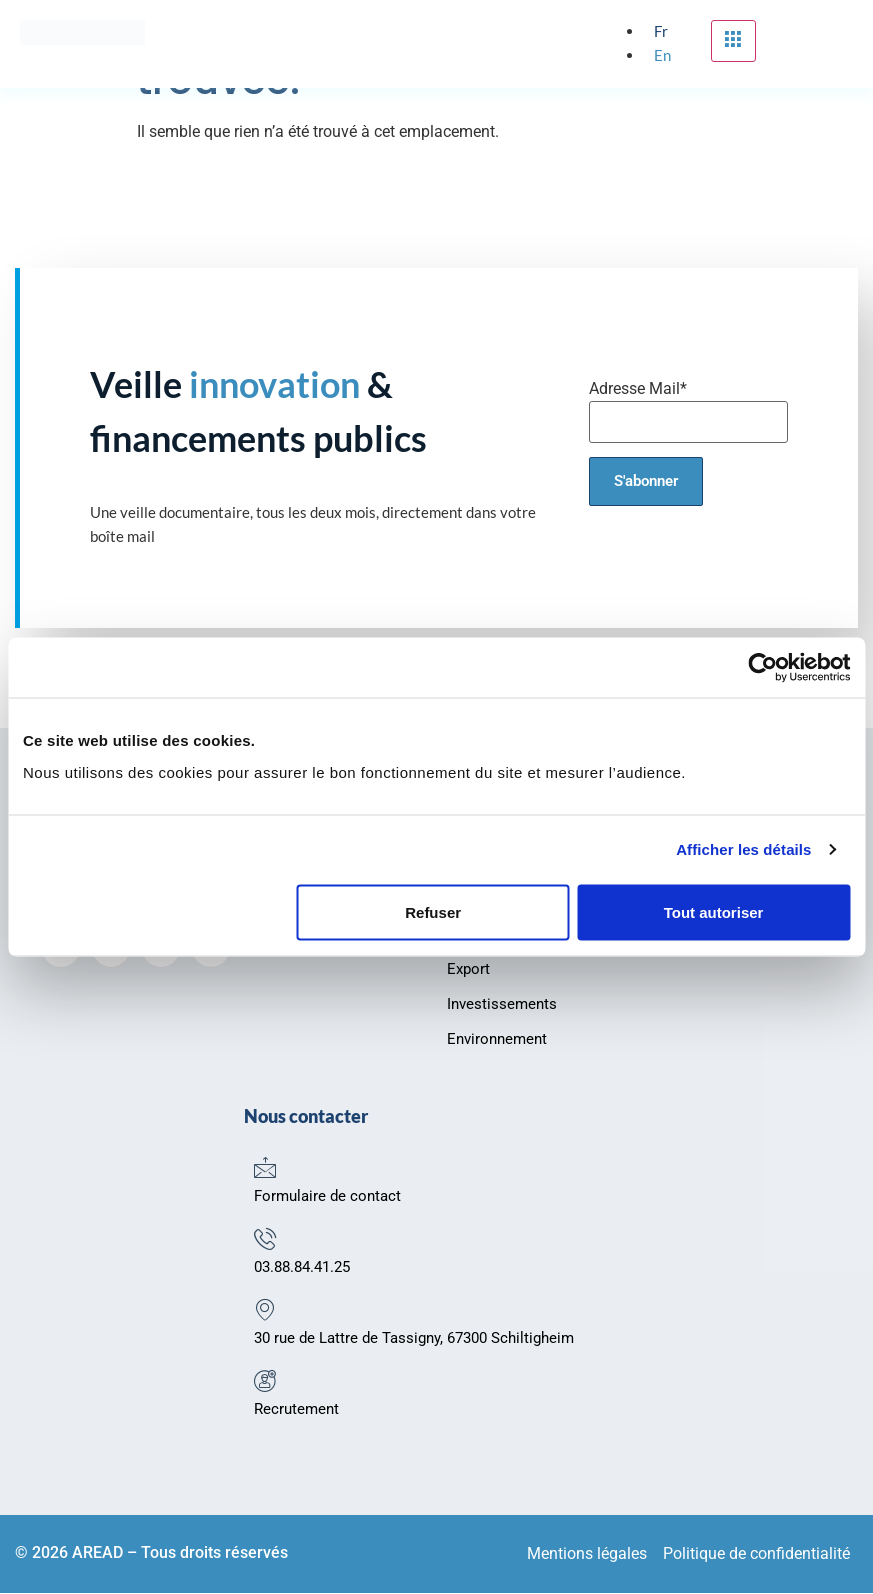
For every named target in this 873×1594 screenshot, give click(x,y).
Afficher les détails (743, 849)
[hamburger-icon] (733, 41)
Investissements (502, 1005)
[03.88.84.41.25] (265, 1239)
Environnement (497, 1040)
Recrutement (296, 1410)
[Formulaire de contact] (265, 1168)
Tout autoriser (714, 911)
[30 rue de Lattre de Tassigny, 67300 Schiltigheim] (265, 1310)
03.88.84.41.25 (302, 1268)
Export (468, 970)
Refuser (433, 911)
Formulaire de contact (327, 1197)
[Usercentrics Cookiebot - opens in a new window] (762, 668)
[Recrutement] (265, 1381)
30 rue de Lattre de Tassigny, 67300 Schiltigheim (414, 1339)
